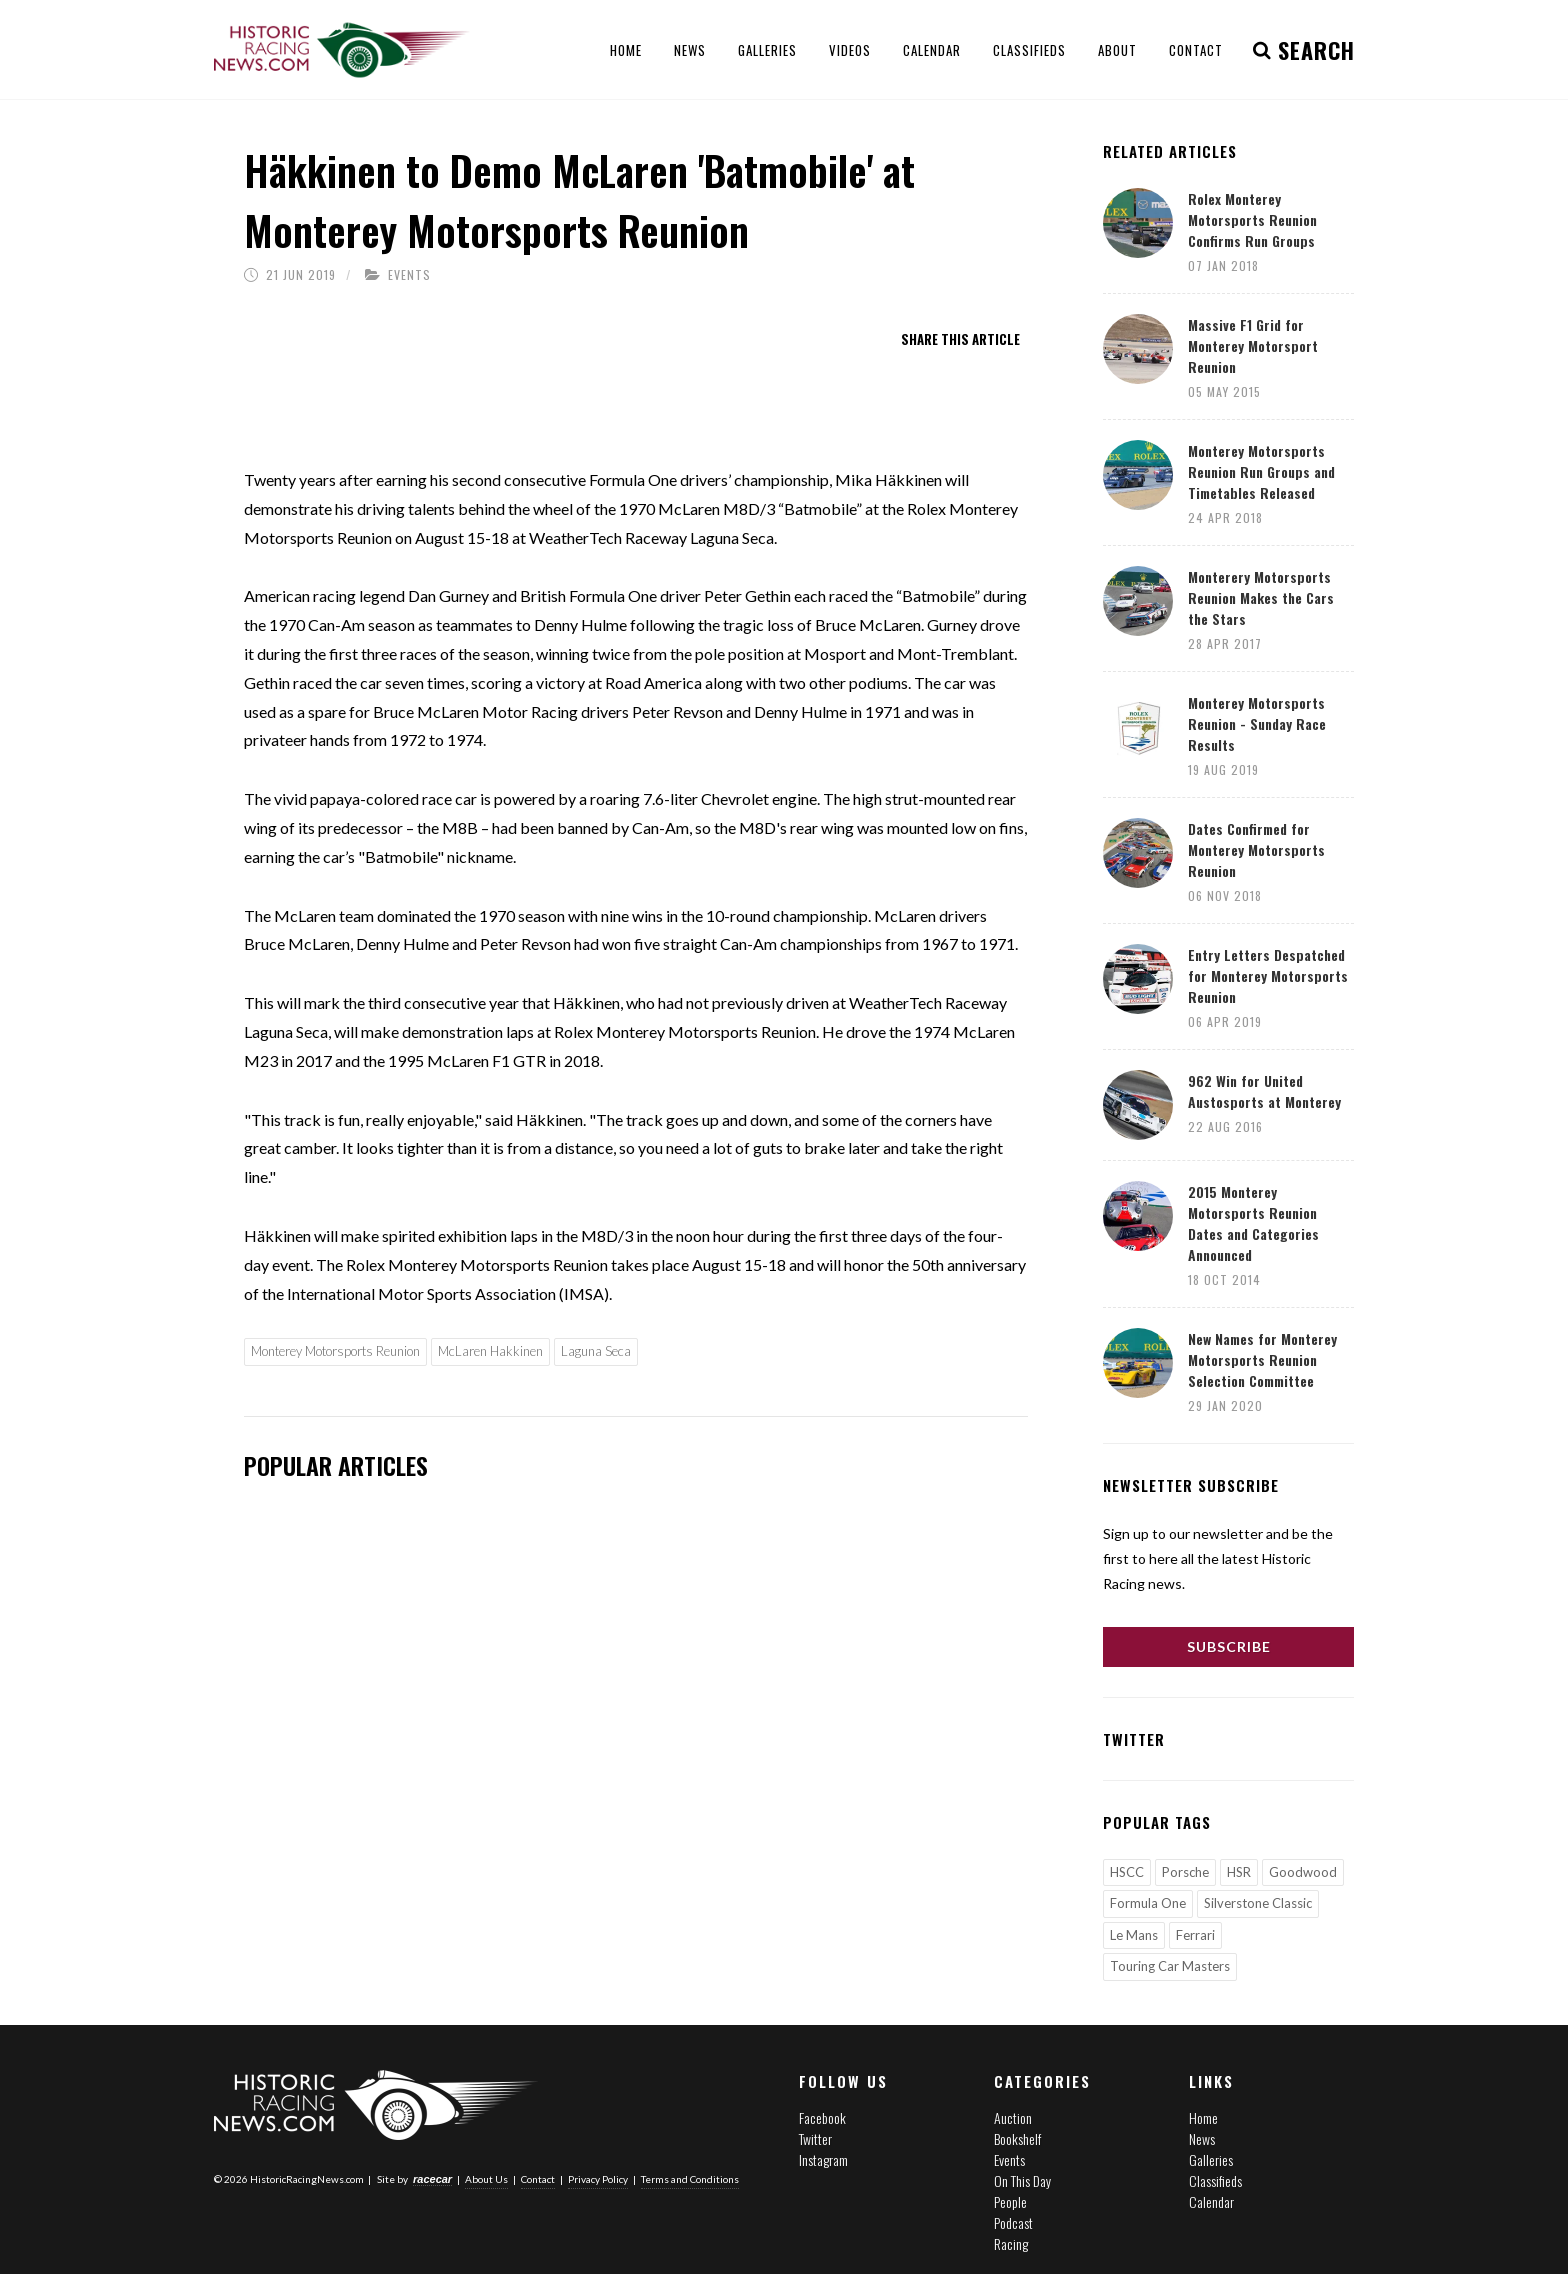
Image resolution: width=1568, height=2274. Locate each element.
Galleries (1211, 2159)
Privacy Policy (598, 2179)
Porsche (1185, 1872)
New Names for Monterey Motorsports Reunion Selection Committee (1262, 1359)
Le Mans (1134, 1935)
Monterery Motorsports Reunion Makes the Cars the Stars (1261, 597)
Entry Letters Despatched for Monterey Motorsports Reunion (1268, 975)
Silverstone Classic (1258, 1903)
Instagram (823, 2159)
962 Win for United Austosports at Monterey (1264, 1091)
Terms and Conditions (690, 2179)
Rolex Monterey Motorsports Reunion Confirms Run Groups (1252, 219)
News (1202, 2138)
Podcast (1013, 2222)
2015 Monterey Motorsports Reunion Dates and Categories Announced (1253, 1223)
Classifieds (1215, 2180)
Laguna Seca (596, 1351)
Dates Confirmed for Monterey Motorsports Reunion (1256, 849)
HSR (1239, 1872)
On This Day (1022, 2180)
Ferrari (1195, 1935)
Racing (1011, 2243)
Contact (538, 2179)
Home (1203, 2117)
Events (409, 274)
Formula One (1148, 1903)
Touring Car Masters (1170, 1966)
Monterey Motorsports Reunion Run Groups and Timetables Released (1261, 471)
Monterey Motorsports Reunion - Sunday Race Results (1257, 723)
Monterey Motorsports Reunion (335, 1351)
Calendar (1211, 2201)
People (1010, 2201)
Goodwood (1303, 1872)
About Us (486, 2179)
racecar (432, 2179)
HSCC (1127, 1872)
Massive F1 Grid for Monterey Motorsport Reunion (1253, 345)
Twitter (815, 2138)
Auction (1013, 2117)
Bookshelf (1017, 2138)
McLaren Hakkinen (490, 1351)
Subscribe (1229, 1646)
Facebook (822, 2117)
